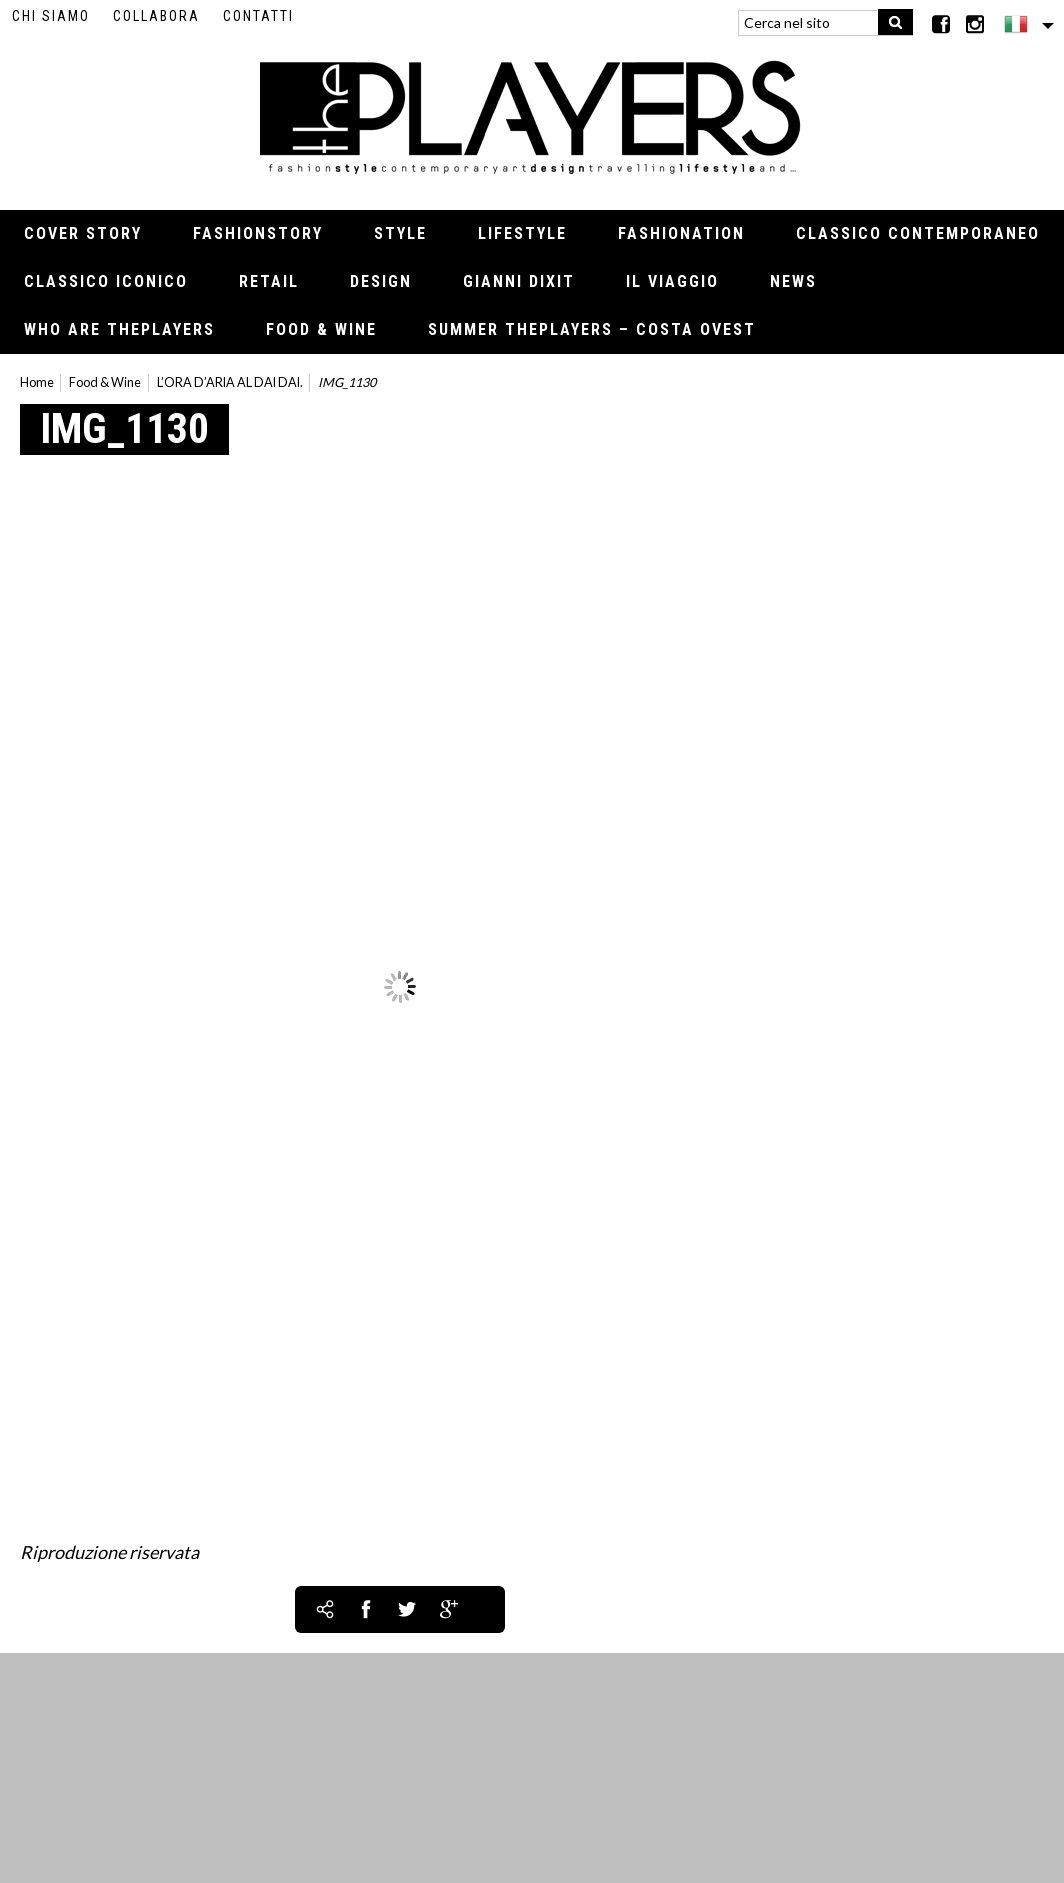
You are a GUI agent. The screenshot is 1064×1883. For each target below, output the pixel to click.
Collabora (156, 16)
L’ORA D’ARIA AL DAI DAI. (230, 382)
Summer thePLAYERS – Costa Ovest (592, 329)
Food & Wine (321, 329)
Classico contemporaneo (918, 233)
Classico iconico (106, 281)
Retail (269, 281)
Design (381, 281)
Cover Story (83, 233)
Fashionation (681, 233)
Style (400, 233)
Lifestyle (522, 233)
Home (37, 382)
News (793, 281)
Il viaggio (672, 281)
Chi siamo (51, 16)
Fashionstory (258, 233)
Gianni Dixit (519, 281)
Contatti (258, 16)
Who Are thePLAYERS (119, 329)
